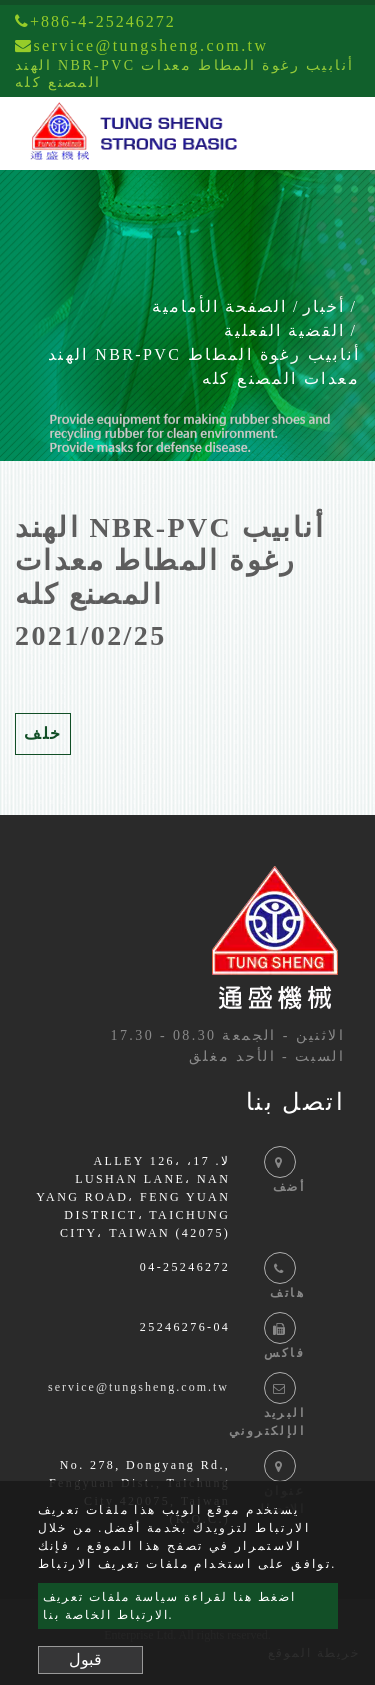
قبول (85, 1659)
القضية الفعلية (284, 330)
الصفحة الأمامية (219, 306)
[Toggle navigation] (331, 134)
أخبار (324, 306)
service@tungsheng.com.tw (138, 1387)
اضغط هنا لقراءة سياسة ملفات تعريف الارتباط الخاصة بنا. (169, 1606)
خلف (43, 733)
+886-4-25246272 (95, 21)
